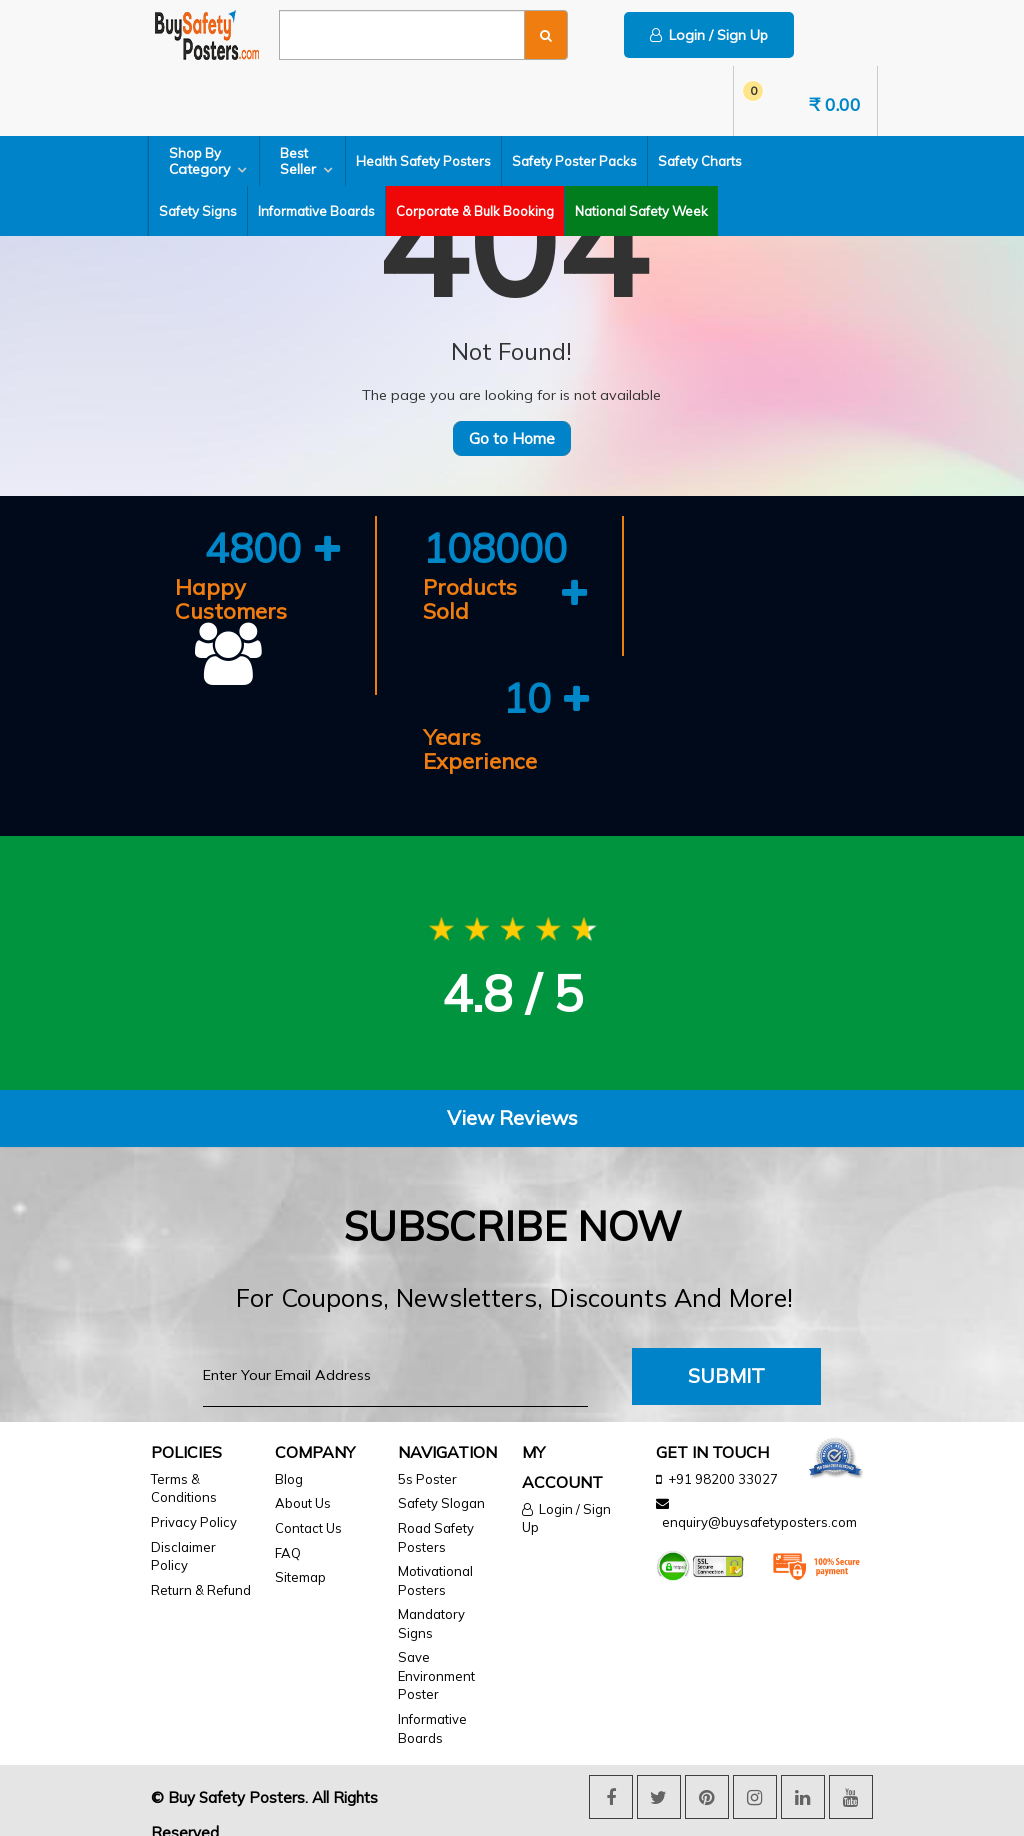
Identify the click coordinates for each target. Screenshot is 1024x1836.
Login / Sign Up (709, 35)
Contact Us (308, 1504)
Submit (726, 1351)
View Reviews (512, 1093)
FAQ (288, 1528)
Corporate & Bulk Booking (475, 211)
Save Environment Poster (436, 1651)
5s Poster (427, 1455)
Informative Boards (316, 211)
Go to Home (512, 438)
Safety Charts (700, 161)
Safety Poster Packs (574, 161)
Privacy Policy (194, 1498)
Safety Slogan (441, 1479)
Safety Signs (198, 211)
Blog (289, 1455)
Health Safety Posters (423, 161)
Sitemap (300, 1553)
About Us (303, 1479)
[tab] (512, 1094)
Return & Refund (201, 1565)
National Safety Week (641, 211)
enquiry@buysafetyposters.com (759, 1498)
